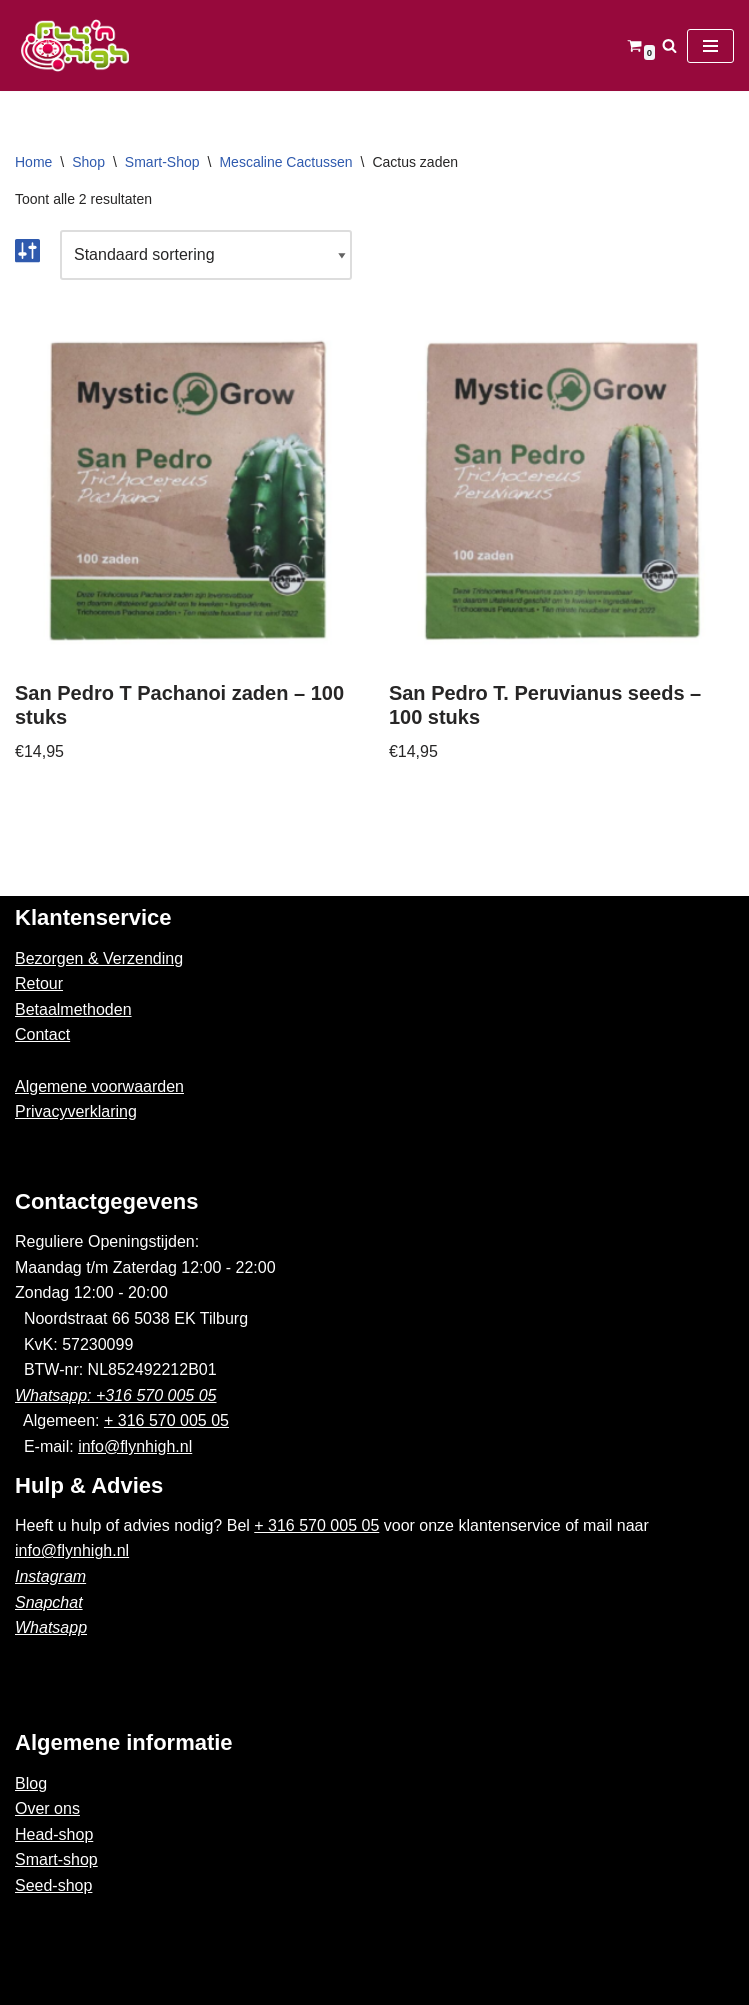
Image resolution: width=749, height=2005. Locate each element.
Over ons (47, 1808)
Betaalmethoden (73, 1009)
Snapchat (49, 1602)
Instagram (50, 1576)
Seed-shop (53, 1885)
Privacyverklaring (76, 1111)
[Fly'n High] (75, 45)
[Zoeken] (669, 45)
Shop (88, 162)
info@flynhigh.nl (135, 1446)
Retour (39, 983)
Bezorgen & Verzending (99, 958)
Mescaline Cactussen (285, 162)
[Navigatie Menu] (710, 46)
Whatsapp (51, 1627)
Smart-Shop (162, 162)
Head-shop (54, 1834)
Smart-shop (56, 1859)
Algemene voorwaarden (99, 1086)
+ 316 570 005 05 (166, 1420)
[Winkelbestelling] (206, 255)
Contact (42, 1034)
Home (33, 162)
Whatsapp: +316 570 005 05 (116, 1395)
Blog (31, 1783)
